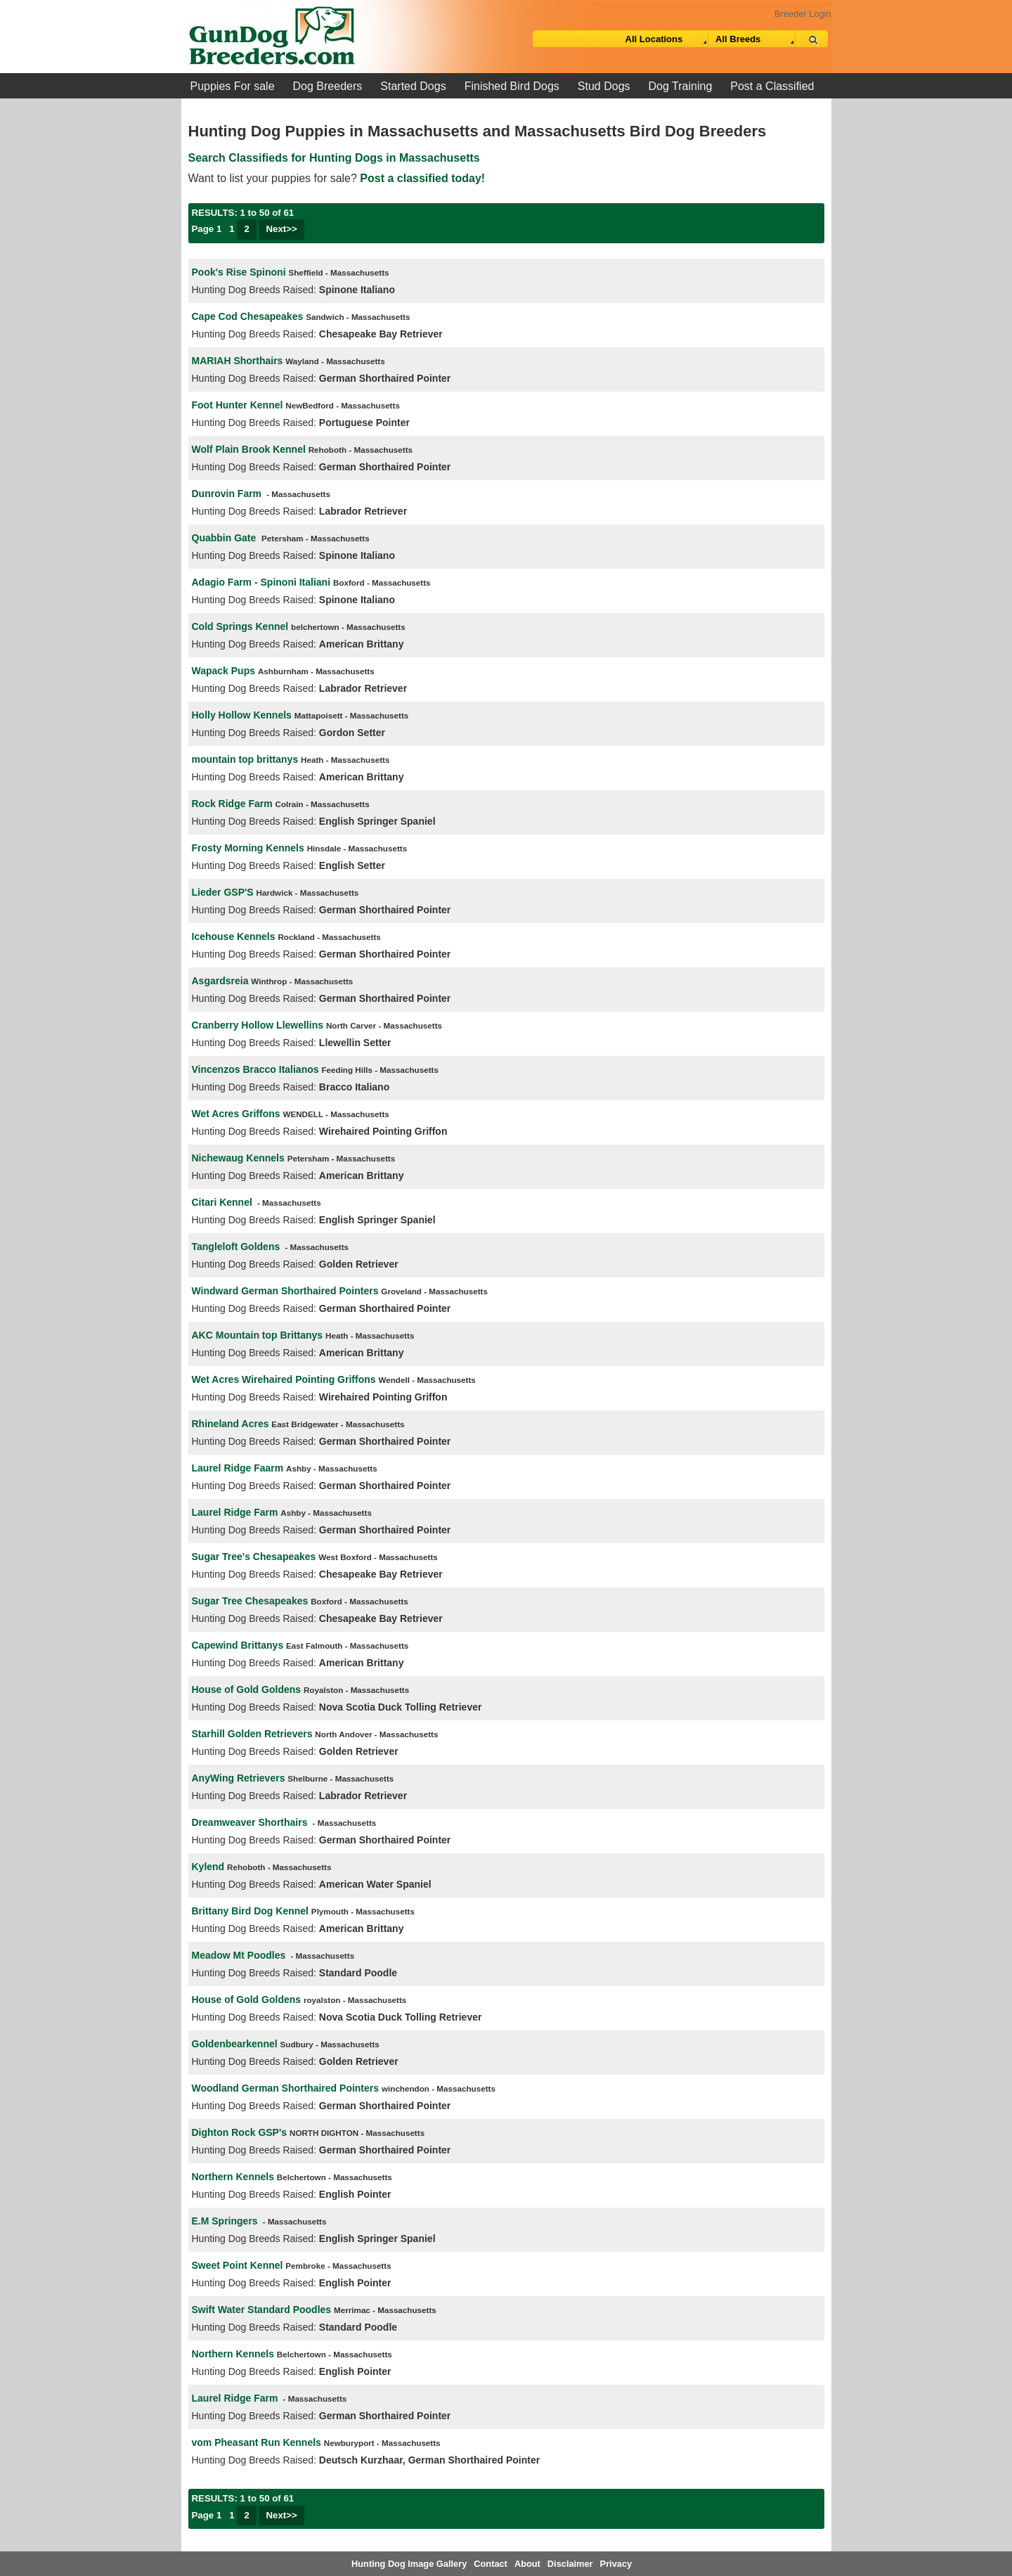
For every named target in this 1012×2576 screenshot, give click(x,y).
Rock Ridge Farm (232, 803)
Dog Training (681, 86)
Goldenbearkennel (235, 2043)
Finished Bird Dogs (512, 86)
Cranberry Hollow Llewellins (258, 1025)
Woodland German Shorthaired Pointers (285, 2088)
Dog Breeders (328, 86)
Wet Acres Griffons (236, 1113)
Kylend (208, 1866)
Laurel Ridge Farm (235, 1512)
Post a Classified (772, 86)
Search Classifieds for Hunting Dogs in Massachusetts (334, 158)
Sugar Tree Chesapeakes (250, 1600)
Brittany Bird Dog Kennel (250, 1911)
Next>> (281, 229)
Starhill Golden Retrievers (252, 1733)
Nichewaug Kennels (238, 1158)
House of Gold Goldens (246, 1689)
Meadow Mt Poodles (239, 1955)
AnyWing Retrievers (238, 1778)
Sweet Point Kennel (237, 2265)
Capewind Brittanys (238, 1645)
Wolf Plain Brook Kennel (249, 449)
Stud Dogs (604, 86)
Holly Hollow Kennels (242, 715)
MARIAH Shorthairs (237, 360)
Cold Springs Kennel (240, 626)
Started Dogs (413, 86)
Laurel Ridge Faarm (238, 1468)
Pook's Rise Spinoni (239, 272)
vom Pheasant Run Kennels (256, 2442)
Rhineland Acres (230, 1423)
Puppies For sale (232, 86)
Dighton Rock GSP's (239, 2132)
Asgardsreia (220, 980)
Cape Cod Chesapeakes (248, 316)
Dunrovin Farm (227, 493)
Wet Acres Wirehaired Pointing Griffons (284, 1379)
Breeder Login (802, 13)
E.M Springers (225, 2221)
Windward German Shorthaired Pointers (285, 1290)
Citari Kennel (222, 1202)
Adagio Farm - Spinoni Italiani (261, 582)
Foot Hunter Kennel (237, 405)
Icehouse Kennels (233, 936)
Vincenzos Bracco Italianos (255, 1069)
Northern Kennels (233, 2176)
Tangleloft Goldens (236, 1246)
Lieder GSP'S (223, 892)
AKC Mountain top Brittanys (257, 1335)
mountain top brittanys (245, 759)
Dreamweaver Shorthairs (250, 1822)
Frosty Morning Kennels (248, 848)
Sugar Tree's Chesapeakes (254, 1556)
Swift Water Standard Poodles (262, 2309)
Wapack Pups (224, 670)
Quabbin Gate (225, 537)
